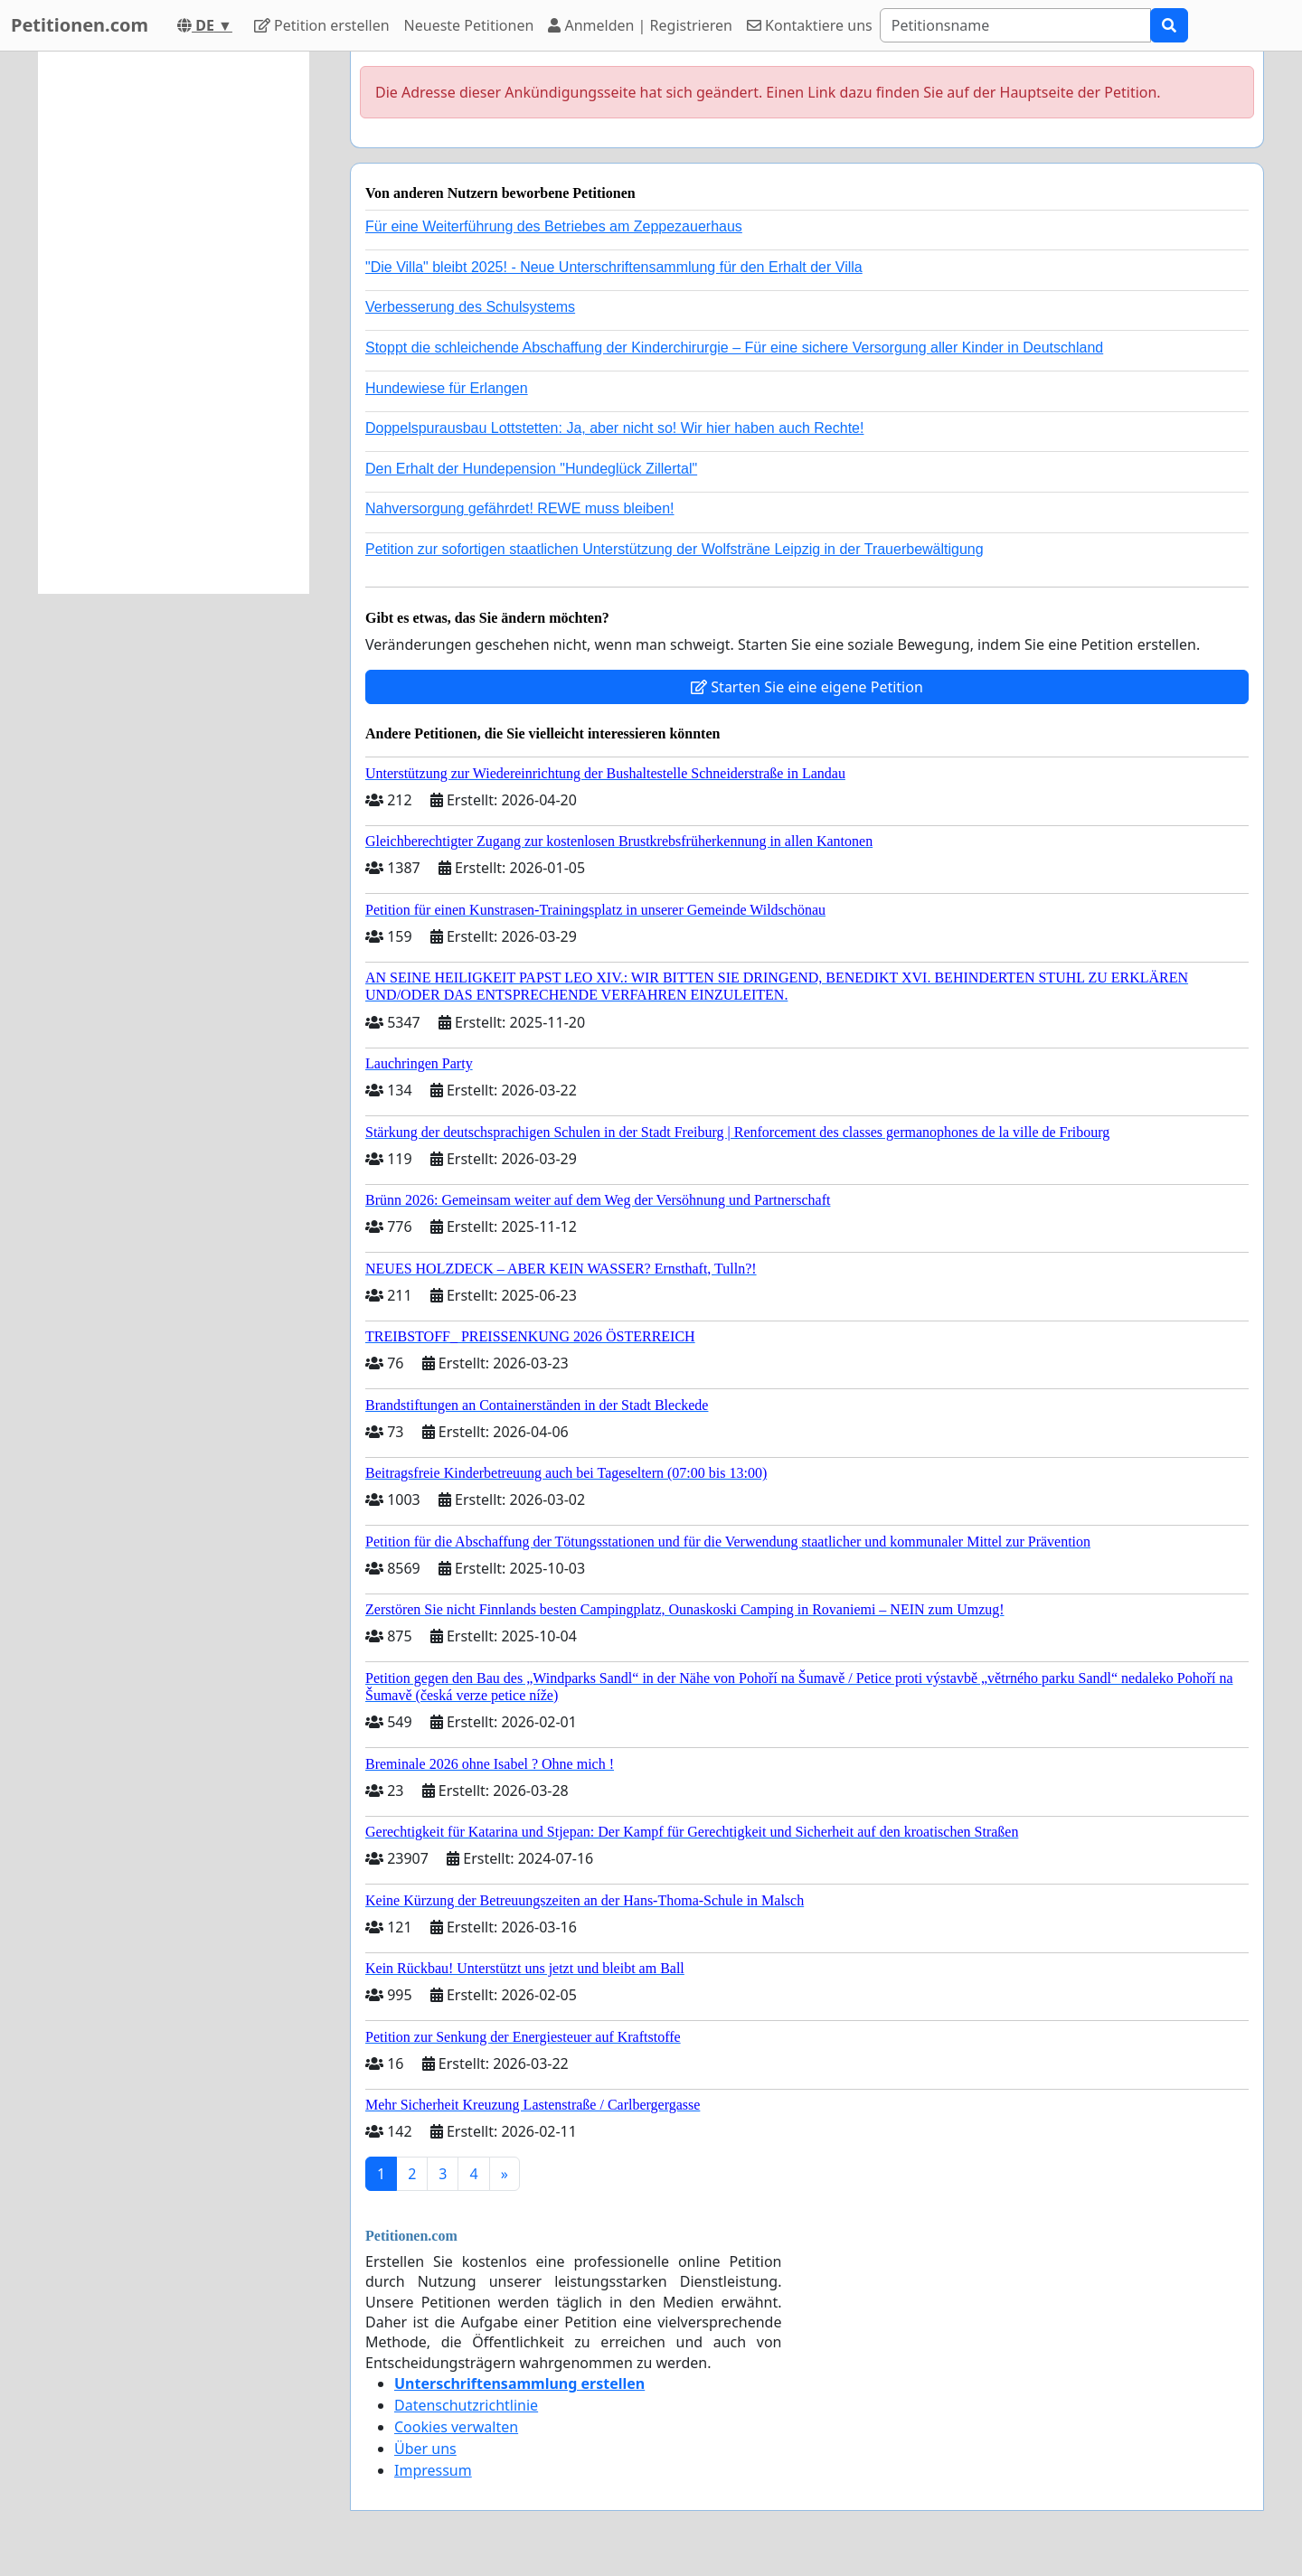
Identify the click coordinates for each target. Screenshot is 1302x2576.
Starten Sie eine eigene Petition (807, 687)
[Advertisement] (173, 323)
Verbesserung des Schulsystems (470, 307)
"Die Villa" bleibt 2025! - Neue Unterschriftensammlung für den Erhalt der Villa (614, 267)
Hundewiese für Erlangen (446, 388)
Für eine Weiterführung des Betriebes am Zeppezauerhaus (553, 226)
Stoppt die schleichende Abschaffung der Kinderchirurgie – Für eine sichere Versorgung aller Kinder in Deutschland (734, 347)
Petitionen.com (79, 25)
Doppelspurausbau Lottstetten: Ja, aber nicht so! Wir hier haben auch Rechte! (614, 428)
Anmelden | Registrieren (640, 25)
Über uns (425, 2448)
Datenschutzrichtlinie (466, 2405)
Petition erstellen (322, 25)
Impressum (433, 2470)
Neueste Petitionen (469, 25)
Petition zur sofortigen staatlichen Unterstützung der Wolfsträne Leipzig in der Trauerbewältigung (674, 549)
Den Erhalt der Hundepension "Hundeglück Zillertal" (531, 468)
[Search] (1015, 25)
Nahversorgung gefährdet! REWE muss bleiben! (520, 508)
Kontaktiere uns (810, 25)
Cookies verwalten (456, 2427)
